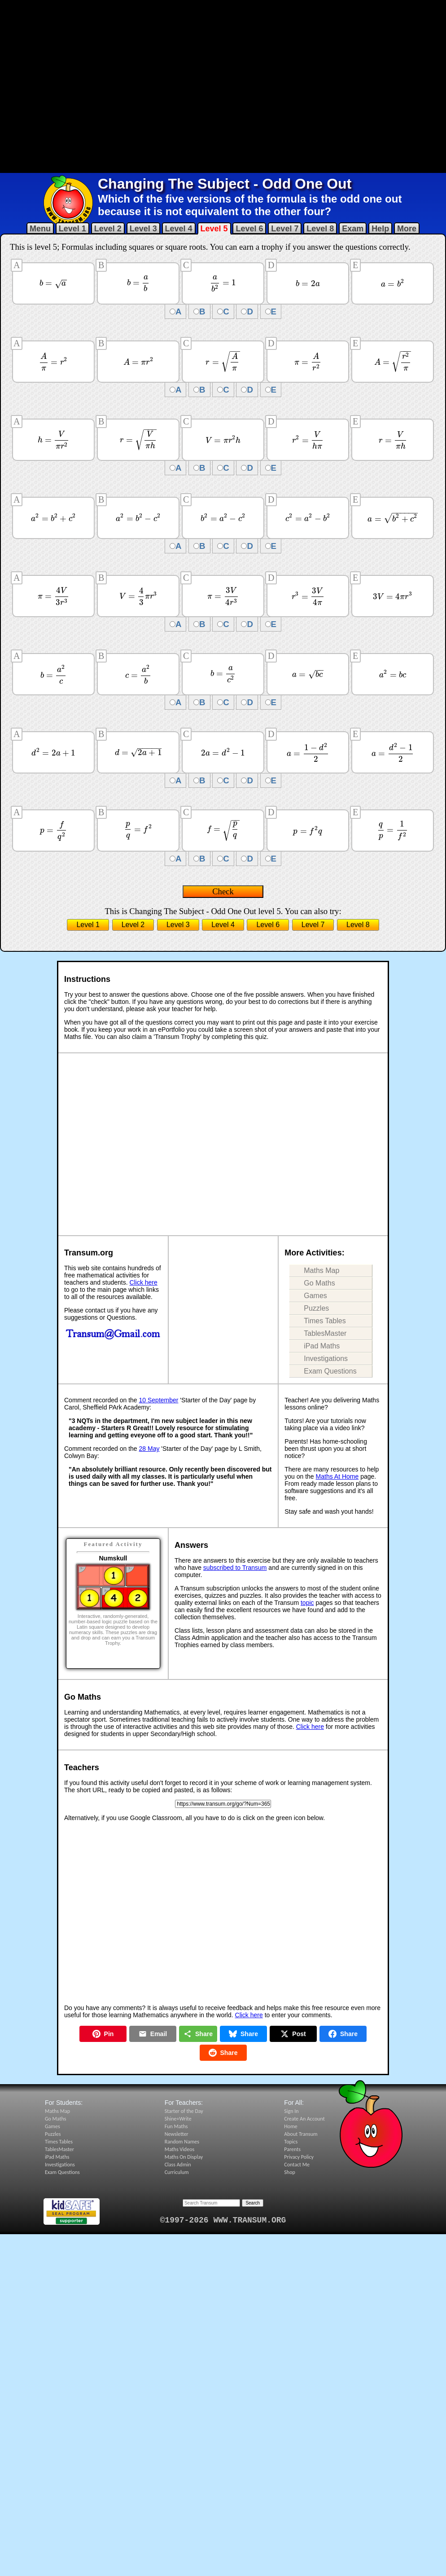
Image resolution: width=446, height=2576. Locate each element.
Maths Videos (180, 2149)
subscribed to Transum (235, 1567)
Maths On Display (184, 2157)
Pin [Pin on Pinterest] (103, 2034)
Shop (289, 2172)
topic (307, 1602)
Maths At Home (337, 1476)
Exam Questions (330, 1371)
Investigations (326, 1358)
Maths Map (321, 1270)
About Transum (300, 2134)
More (406, 228)
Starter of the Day (184, 2111)
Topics (290, 2142)
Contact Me (297, 2164)
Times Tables (324, 1321)
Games (315, 1295)
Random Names (182, 2142)
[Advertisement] (142, 85)
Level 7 (284, 228)
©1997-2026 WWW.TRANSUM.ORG (223, 2220)
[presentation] (53, 282)
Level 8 (320, 228)
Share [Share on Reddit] (223, 2053)
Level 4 (178, 228)
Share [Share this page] (198, 2034)
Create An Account (304, 2119)
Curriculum (177, 2172)
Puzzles (316, 1308)
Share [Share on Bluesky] (243, 2034)
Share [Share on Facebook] (343, 2034)
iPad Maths (322, 1346)
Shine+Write (178, 2119)
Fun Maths (176, 2126)
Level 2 (108, 228)
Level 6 (249, 228)
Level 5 (214, 228)
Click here (143, 1282)
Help (380, 228)
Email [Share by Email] (153, 2034)
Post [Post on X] (293, 2034)
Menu (40, 228)
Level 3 (143, 228)
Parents (292, 2149)
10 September (159, 1400)
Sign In (291, 2111)
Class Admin (178, 2164)
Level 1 (72, 228)
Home (290, 2126)
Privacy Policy (299, 2157)
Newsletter (176, 2134)
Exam (352, 228)
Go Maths (319, 1283)
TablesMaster (325, 1333)
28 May (149, 1448)
